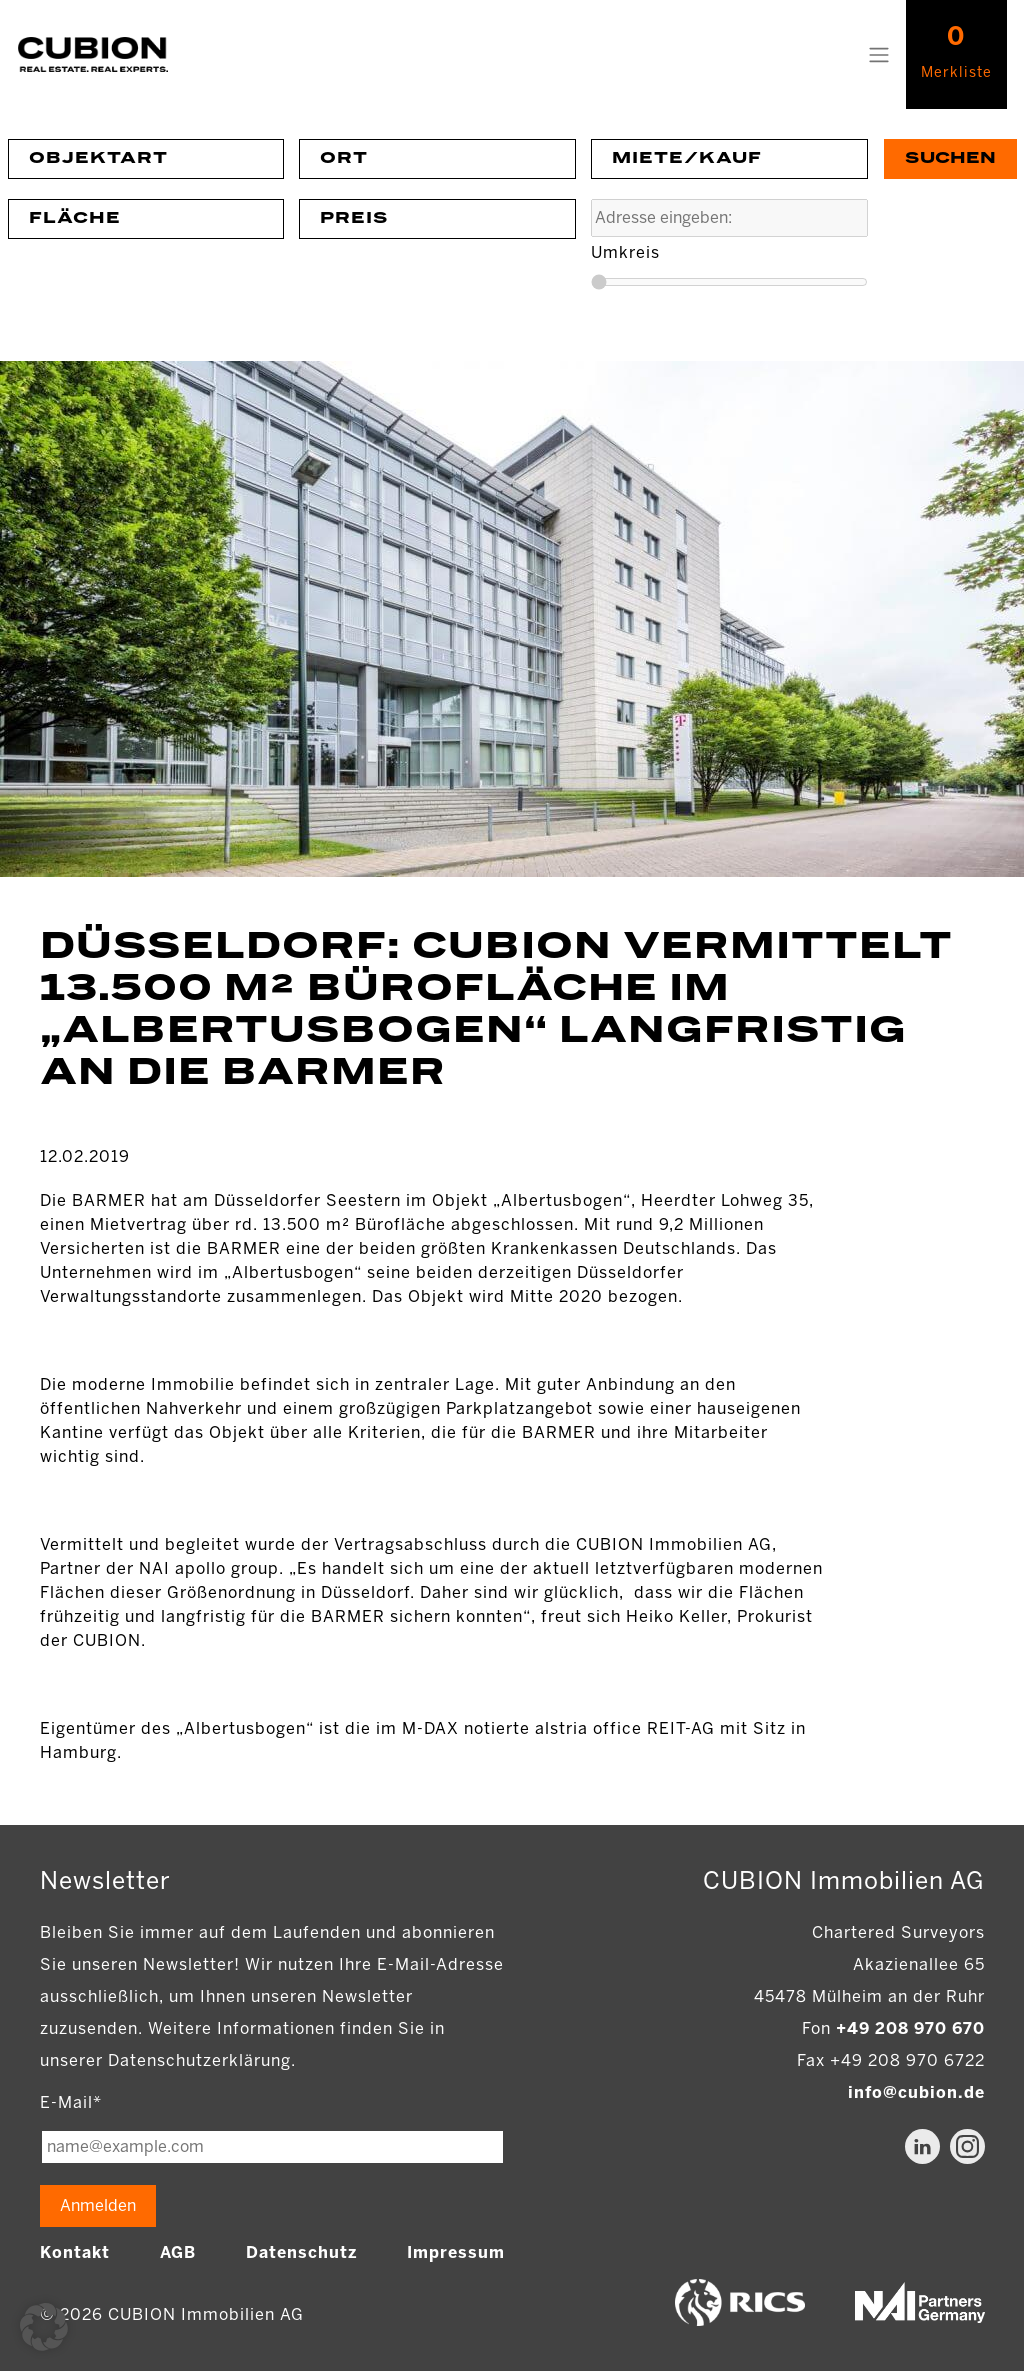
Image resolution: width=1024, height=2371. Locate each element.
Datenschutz (301, 2252)
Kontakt (75, 2252)
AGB (178, 2252)
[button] (44, 2327)
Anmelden (98, 2205)
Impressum (456, 2252)
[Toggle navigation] (879, 55)
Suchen (950, 158)
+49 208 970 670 (910, 2028)
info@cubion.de (916, 2092)
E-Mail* (71, 2102)
